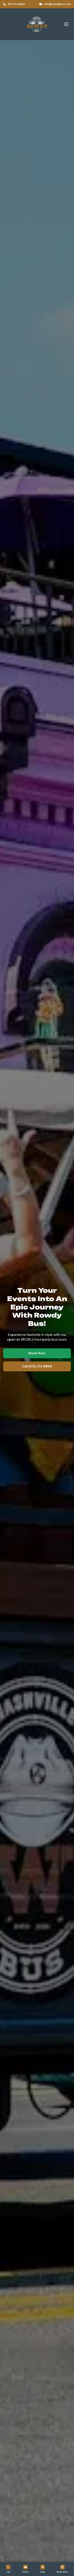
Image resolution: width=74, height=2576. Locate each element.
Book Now (37, 1353)
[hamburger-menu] (66, 24)
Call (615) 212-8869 (37, 1366)
